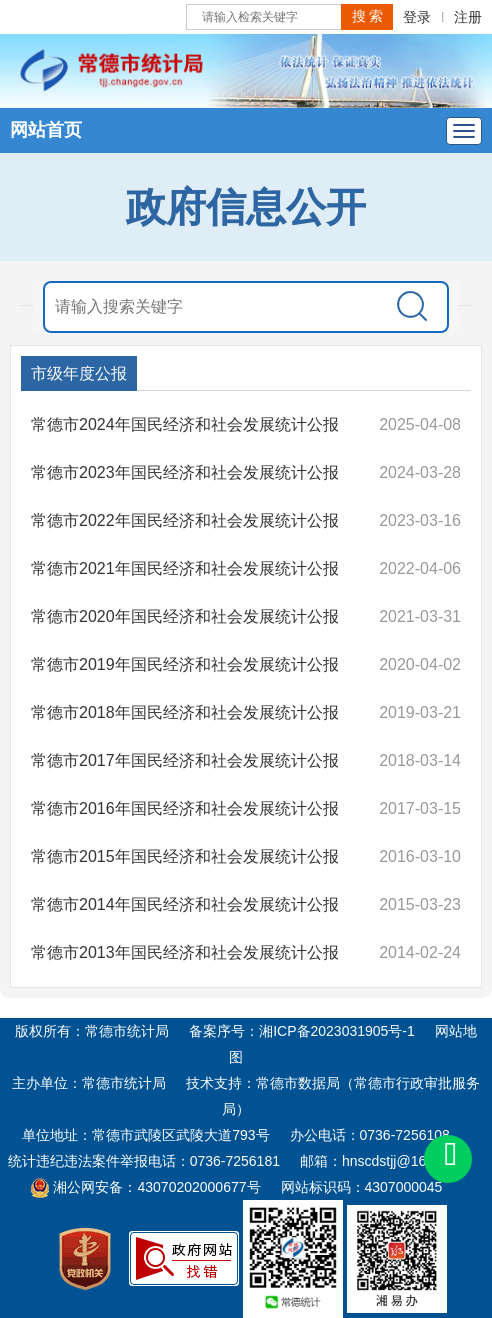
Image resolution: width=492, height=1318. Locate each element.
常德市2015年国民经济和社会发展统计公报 (185, 856)
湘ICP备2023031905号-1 (337, 1031)
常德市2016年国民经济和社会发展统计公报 (185, 808)
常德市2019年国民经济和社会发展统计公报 (185, 664)
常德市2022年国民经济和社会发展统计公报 (185, 520)
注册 (468, 17)
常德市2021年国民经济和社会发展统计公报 (185, 568)
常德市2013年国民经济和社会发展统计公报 (185, 952)
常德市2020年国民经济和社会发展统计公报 (185, 616)
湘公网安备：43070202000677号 (145, 1187)
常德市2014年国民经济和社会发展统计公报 (185, 904)
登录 (417, 17)
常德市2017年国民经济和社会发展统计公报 (185, 760)
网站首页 (46, 130)
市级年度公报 (79, 373)
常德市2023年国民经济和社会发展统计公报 (185, 472)
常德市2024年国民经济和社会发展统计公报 (185, 424)
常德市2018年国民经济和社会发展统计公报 (185, 712)
